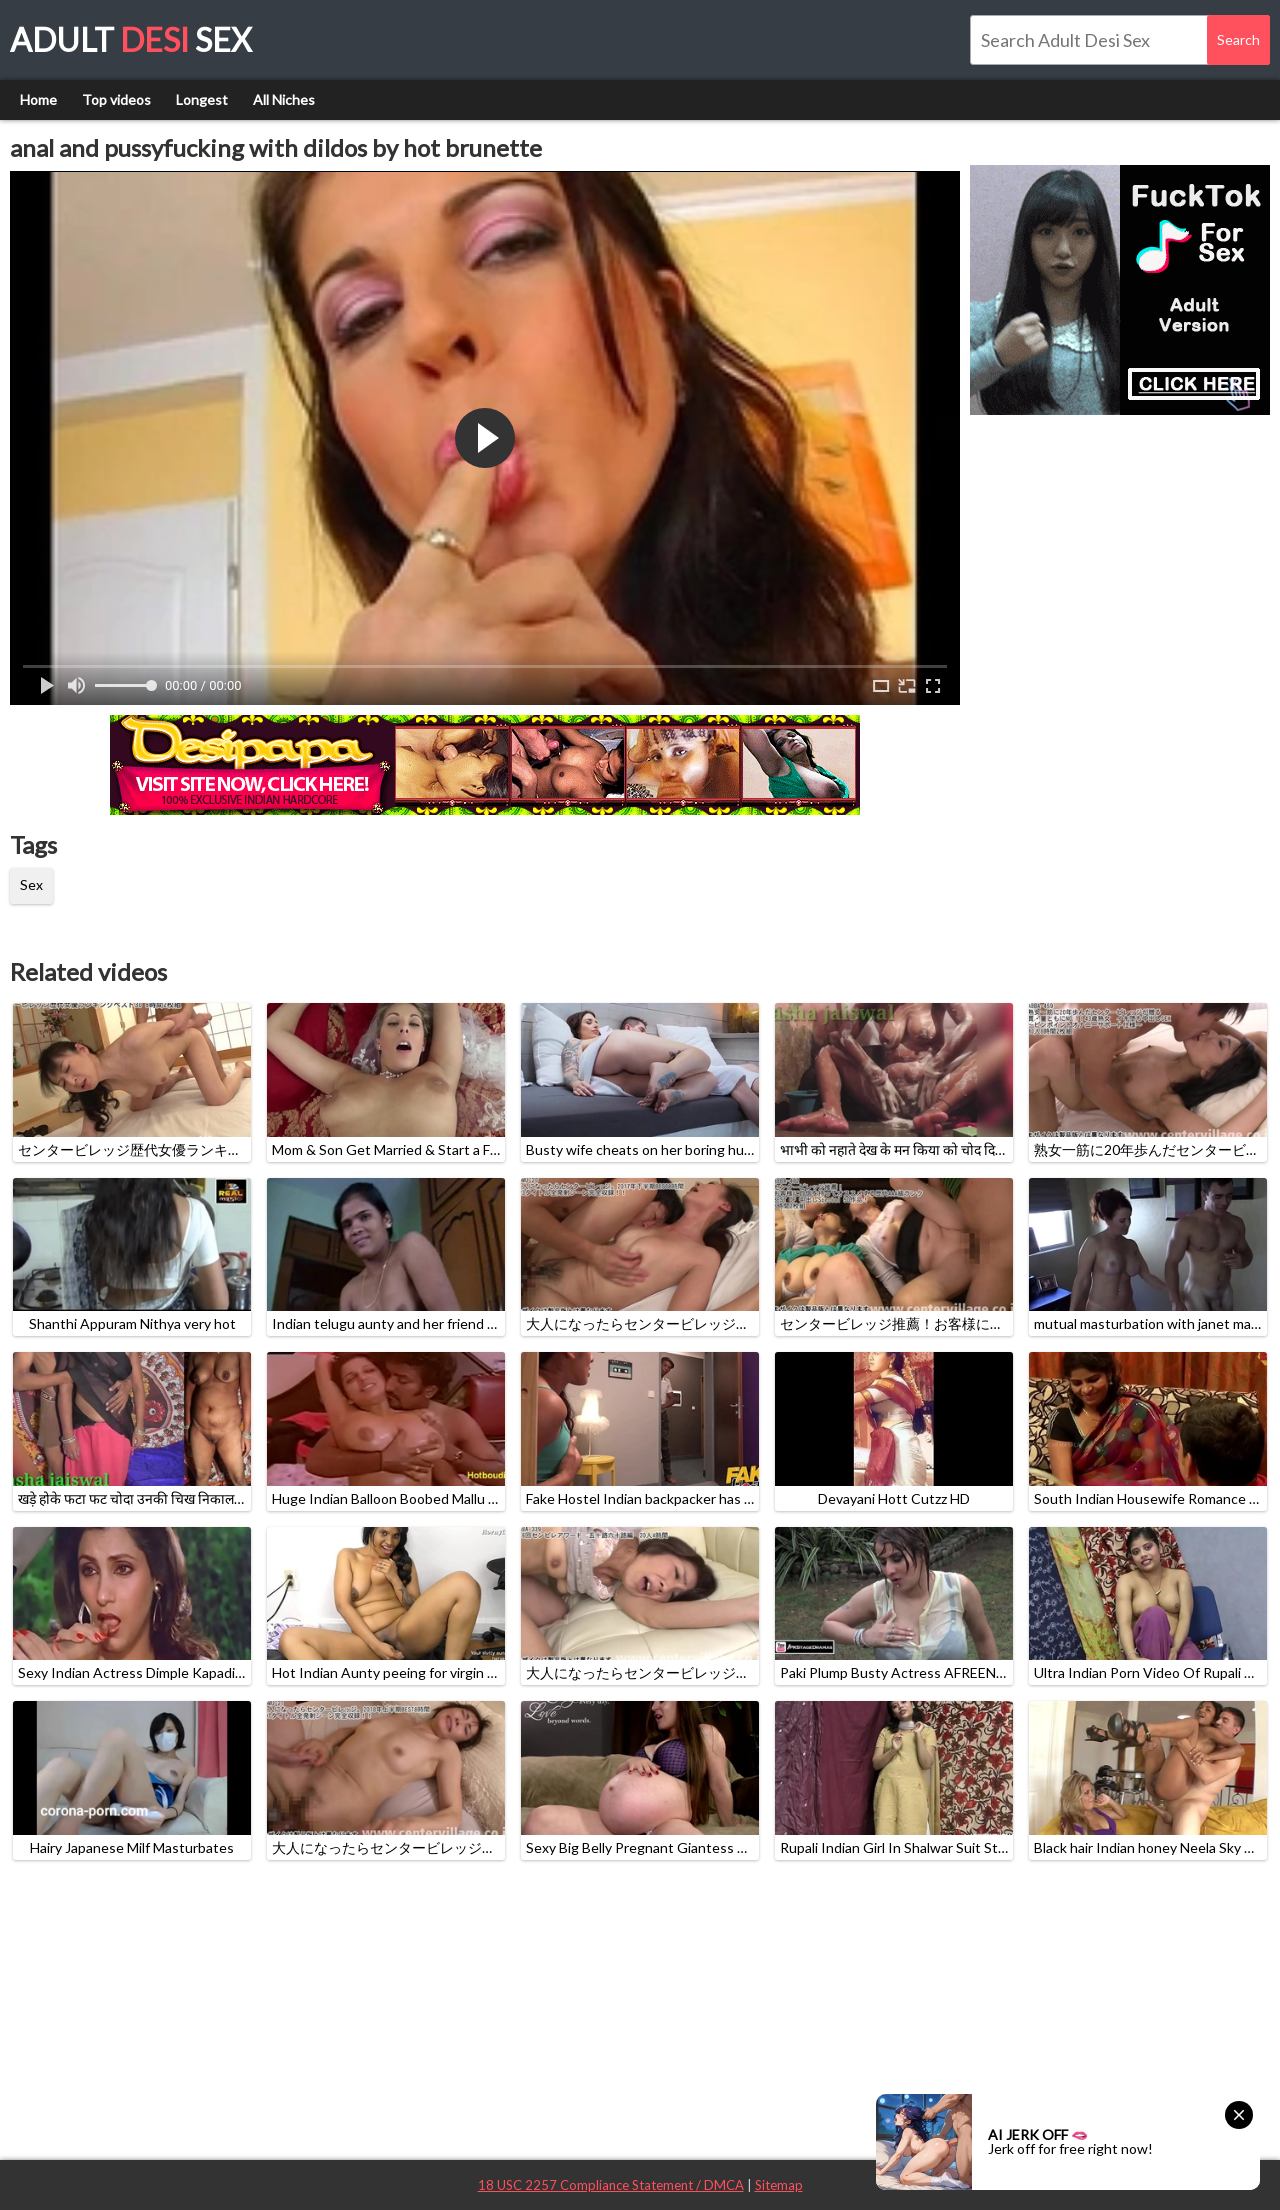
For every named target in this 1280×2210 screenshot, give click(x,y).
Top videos (116, 99)
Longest (202, 99)
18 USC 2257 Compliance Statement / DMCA (611, 2185)
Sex (31, 884)
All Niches (284, 99)
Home (38, 99)
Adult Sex (131, 39)
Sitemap (779, 2185)
